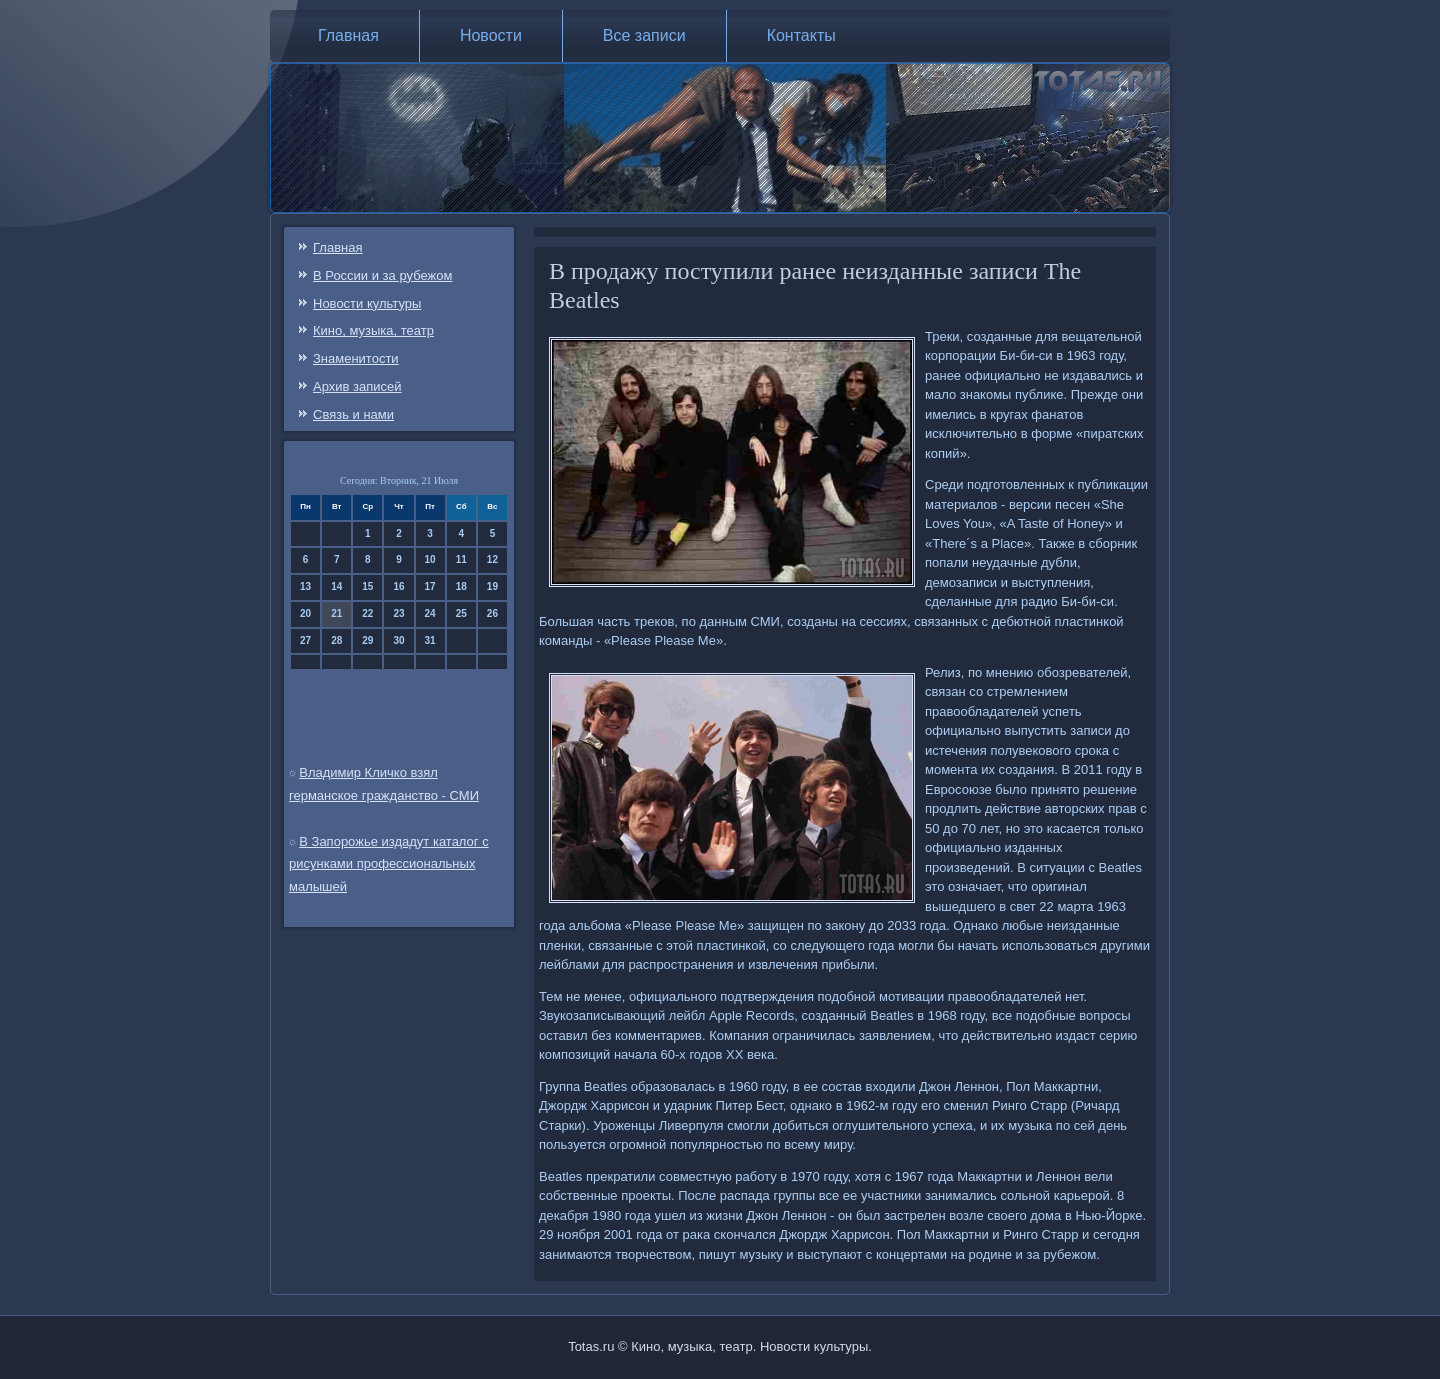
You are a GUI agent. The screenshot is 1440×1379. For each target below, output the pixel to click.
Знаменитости (356, 358)
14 (336, 586)
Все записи (644, 35)
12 (492, 559)
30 (398, 640)
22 (367, 613)
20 (305, 613)
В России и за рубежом (382, 275)
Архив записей (357, 386)
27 (305, 640)
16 (398, 586)
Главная (348, 35)
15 (367, 586)
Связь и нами (353, 414)
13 (305, 586)
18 (461, 586)
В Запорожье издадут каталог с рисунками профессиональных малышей (389, 864)
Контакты (801, 35)
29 (367, 640)
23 (398, 613)
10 (430, 559)
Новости (491, 35)
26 (492, 613)
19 (492, 586)
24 (430, 613)
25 (461, 613)
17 (430, 586)
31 (430, 640)
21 (336, 613)
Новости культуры (367, 303)
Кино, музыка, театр (373, 330)
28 (336, 640)
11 (461, 559)
